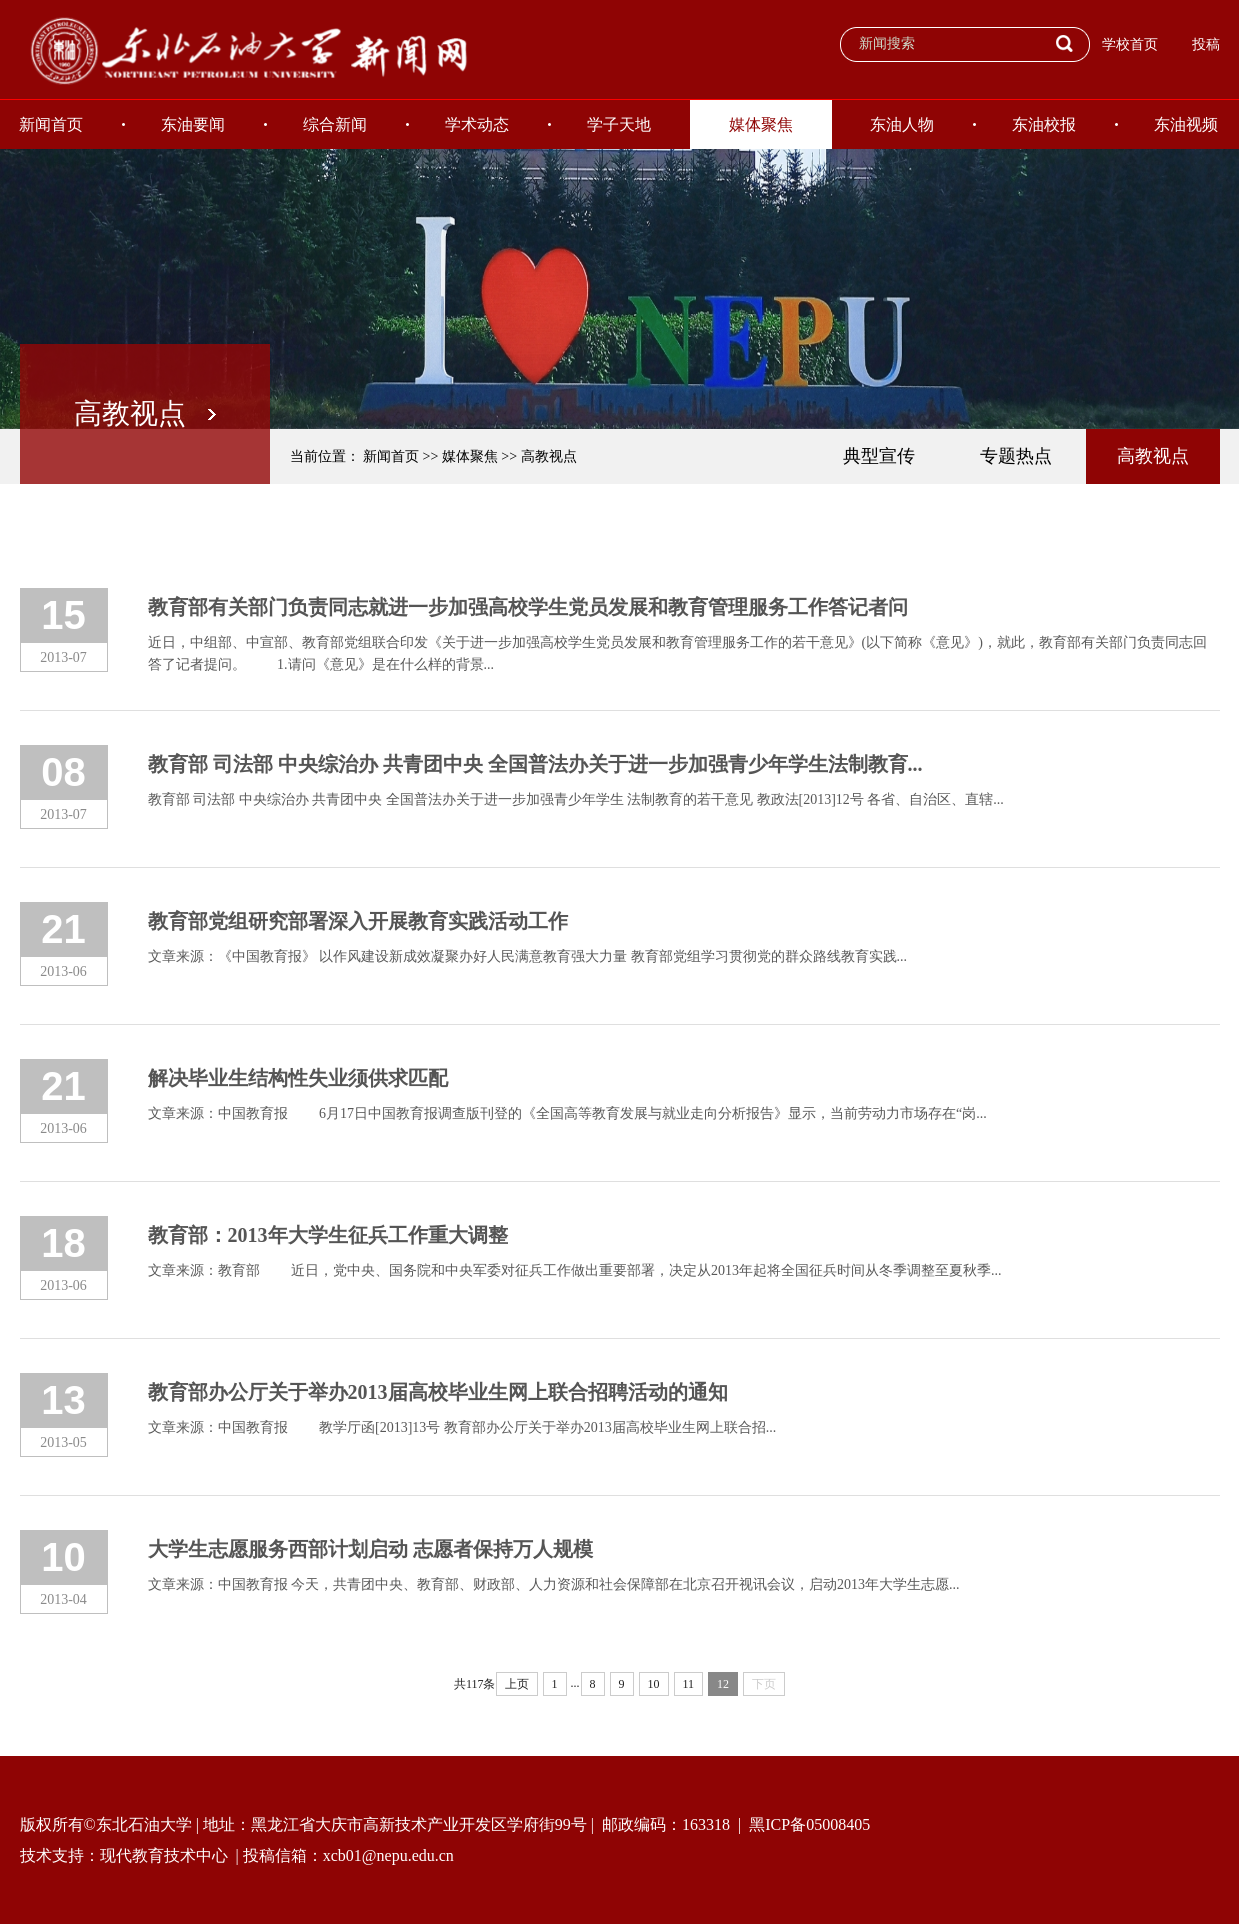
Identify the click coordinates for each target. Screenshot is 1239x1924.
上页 (517, 1684)
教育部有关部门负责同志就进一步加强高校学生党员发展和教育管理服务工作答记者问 (528, 607)
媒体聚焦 (761, 124)
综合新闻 (335, 124)
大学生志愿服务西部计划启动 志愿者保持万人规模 (370, 1549)
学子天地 (619, 124)
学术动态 (477, 124)
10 (654, 1684)
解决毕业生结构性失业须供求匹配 (298, 1078)
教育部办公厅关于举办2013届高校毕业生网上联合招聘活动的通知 (438, 1392)
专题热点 (1016, 456)
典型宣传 (879, 456)
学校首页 (1130, 44)
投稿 (1206, 44)
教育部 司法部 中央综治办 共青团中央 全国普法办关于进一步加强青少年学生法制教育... (535, 764)
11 (689, 1684)
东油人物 (902, 124)
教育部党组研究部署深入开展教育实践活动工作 (358, 921)
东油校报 (1044, 124)
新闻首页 (391, 456)
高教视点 (549, 456)
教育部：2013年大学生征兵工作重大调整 (328, 1235)
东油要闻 (193, 124)
